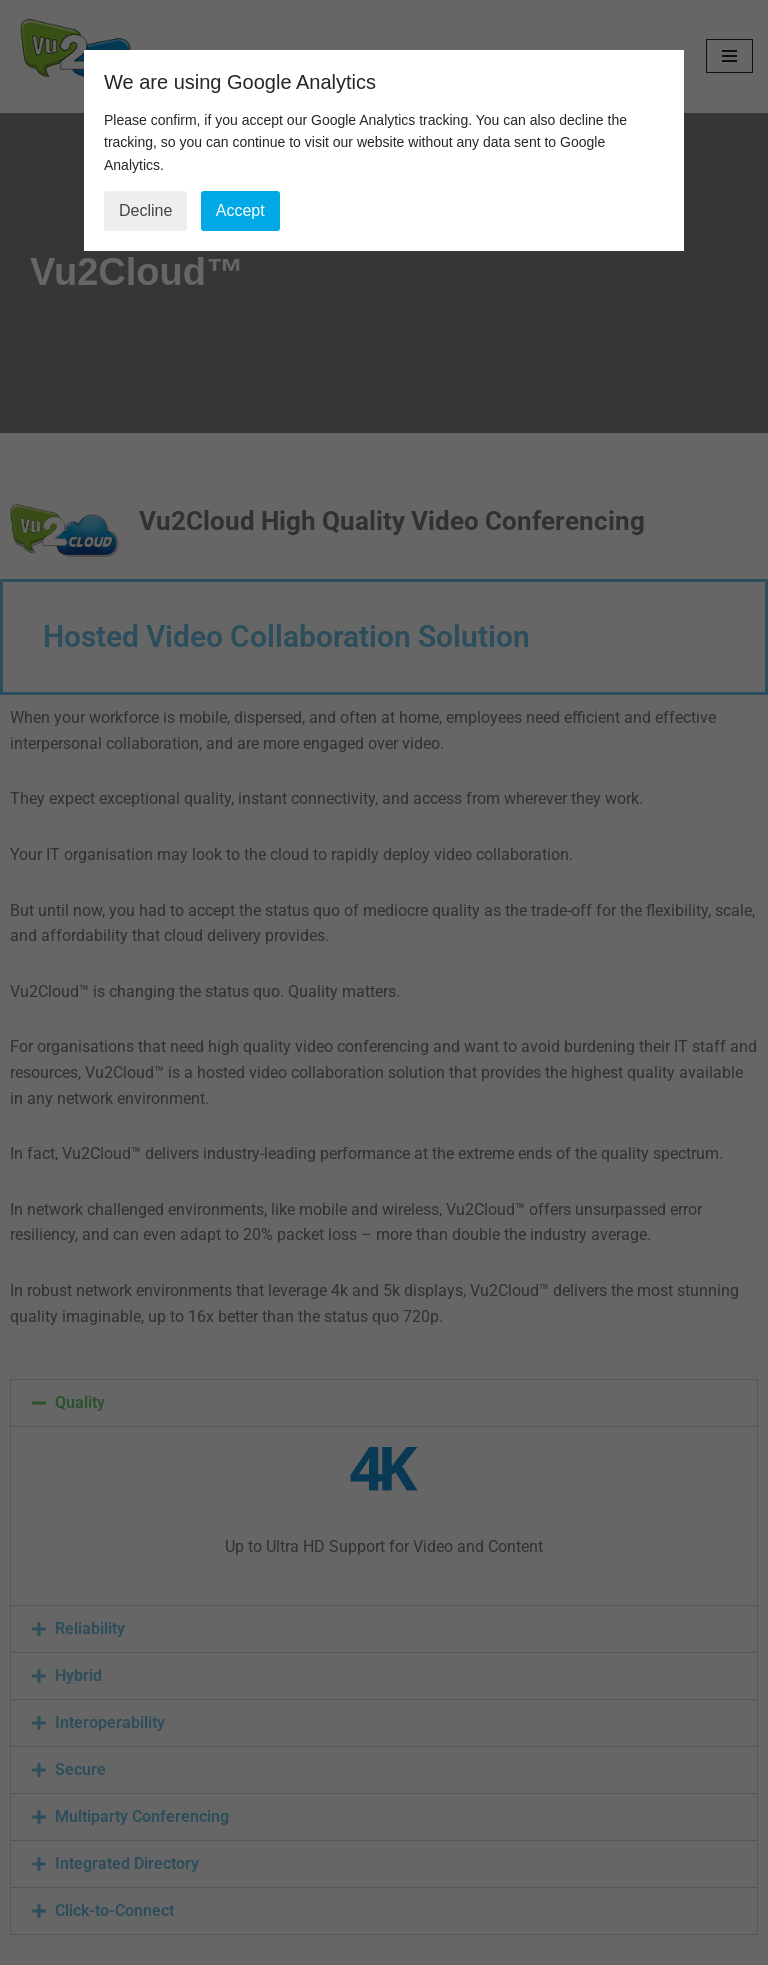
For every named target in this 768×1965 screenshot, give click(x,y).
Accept (240, 210)
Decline (145, 210)
